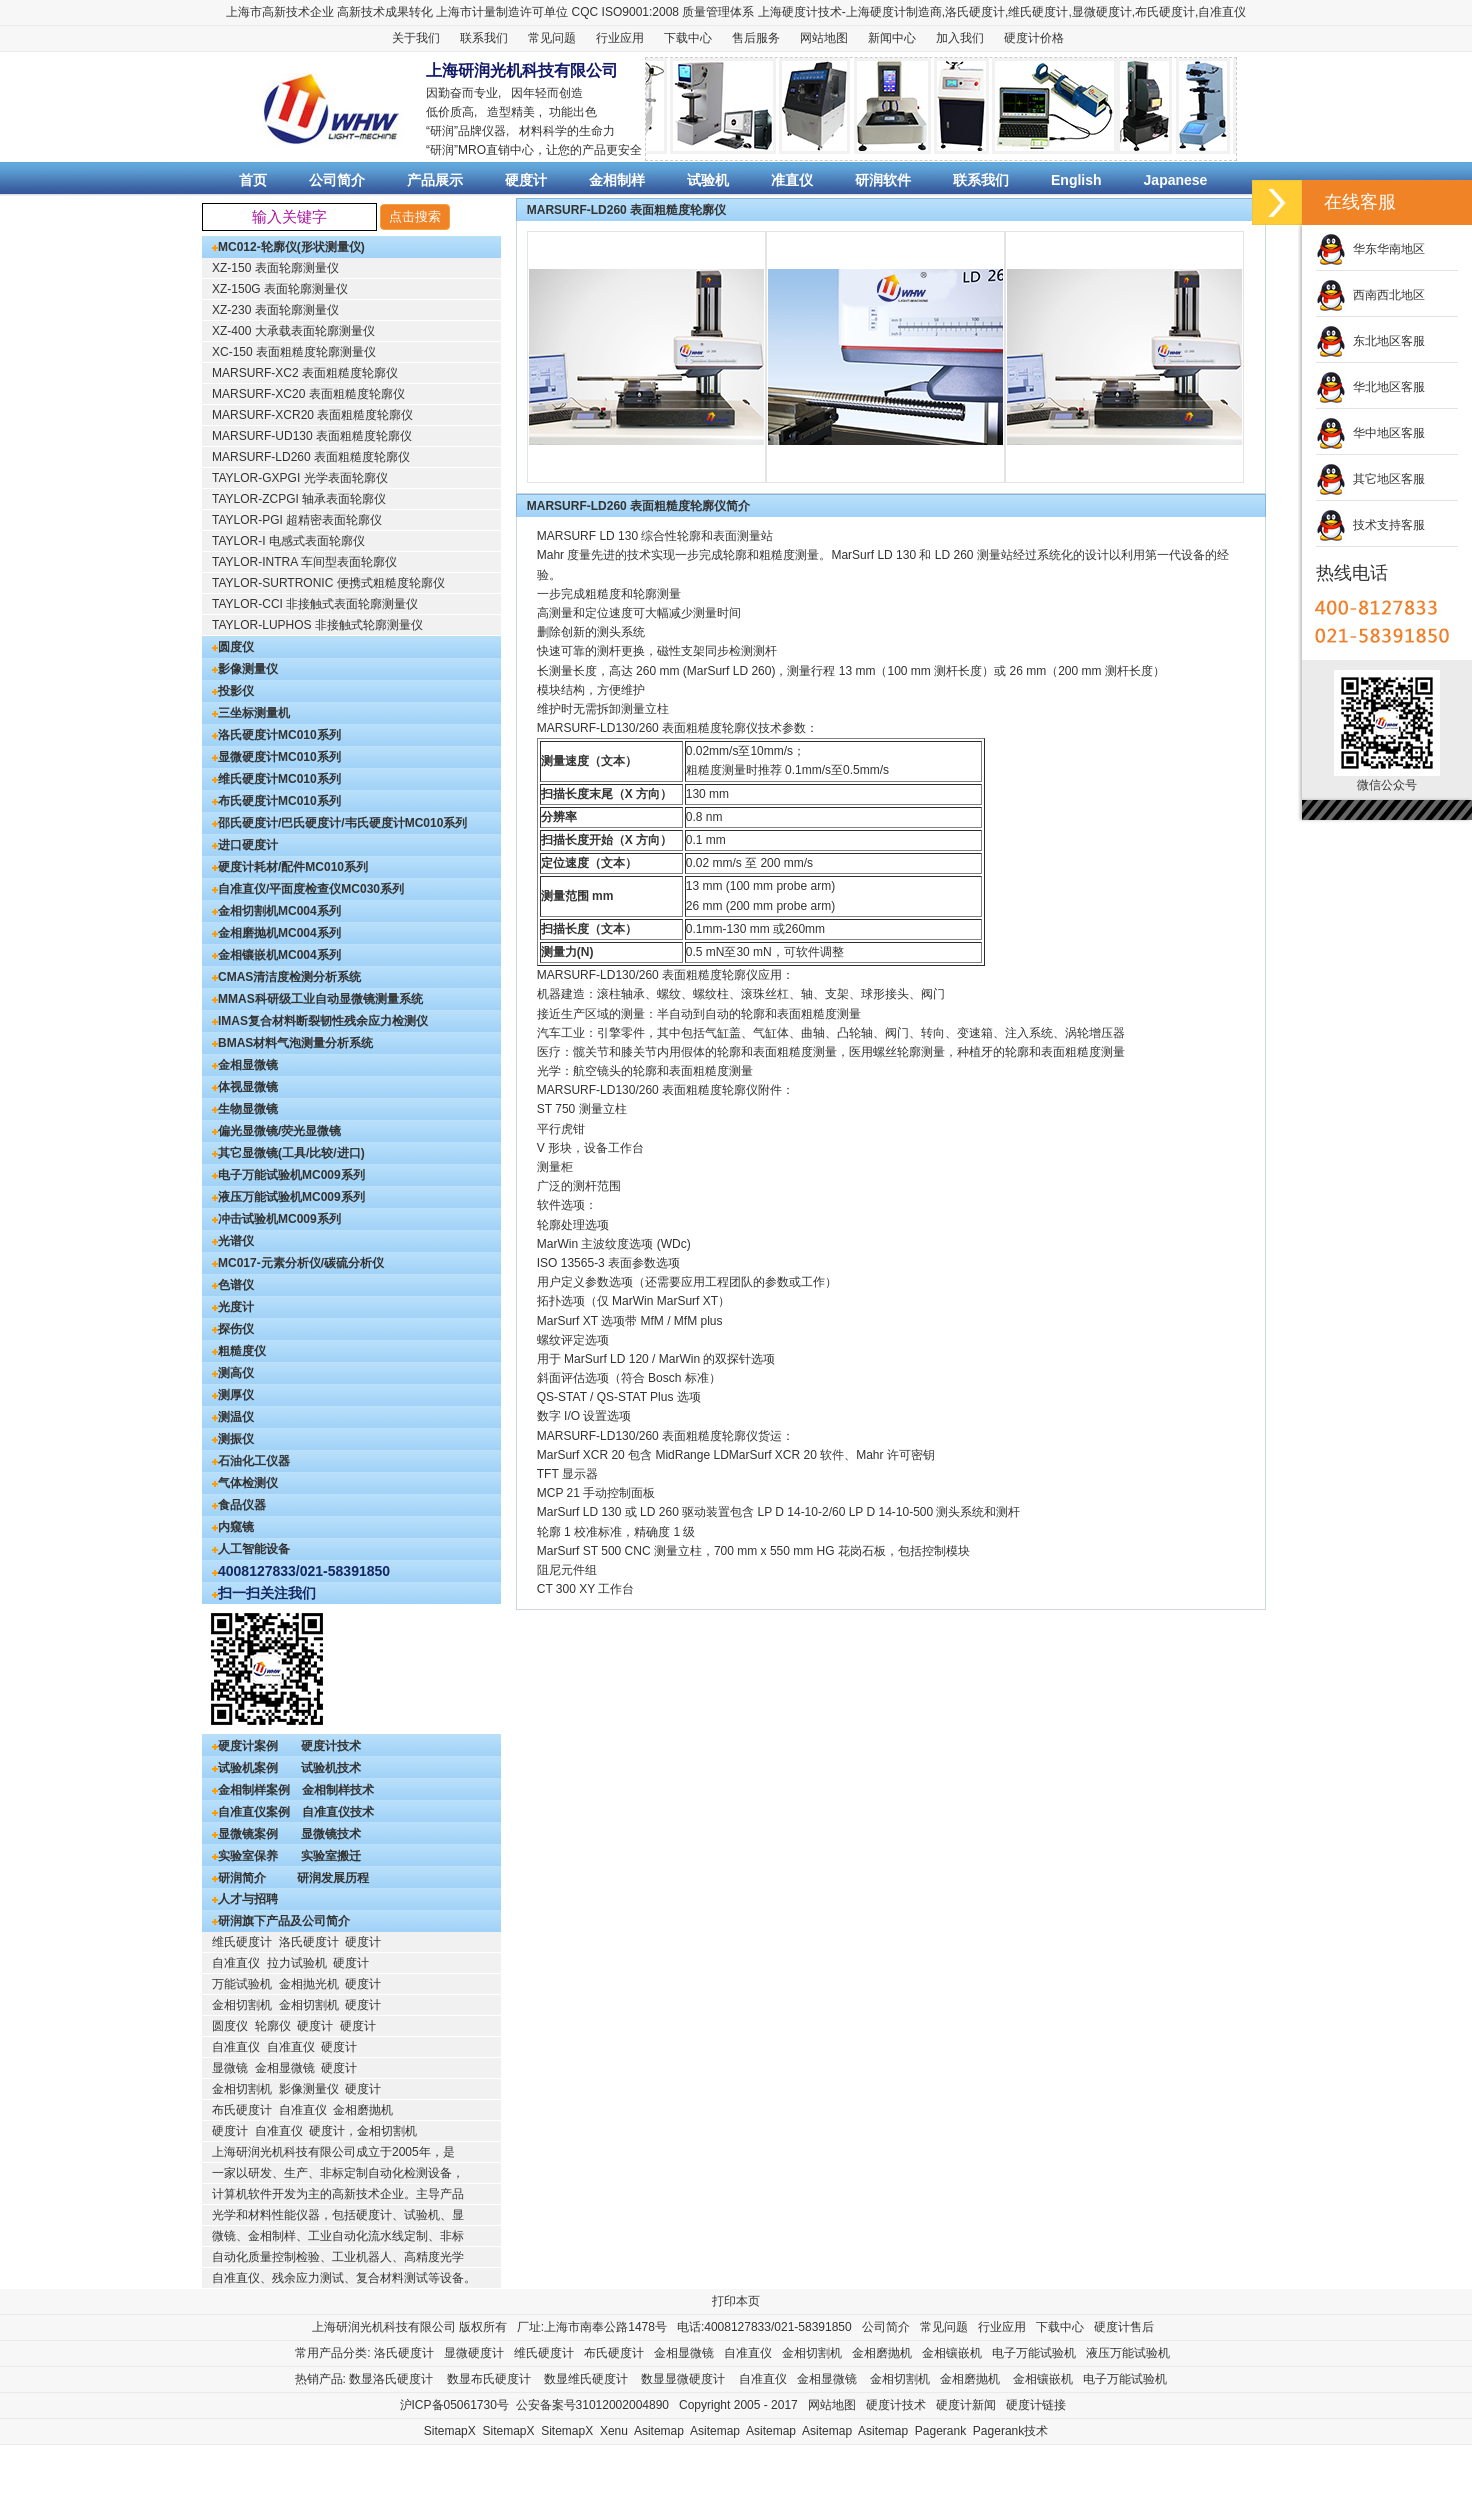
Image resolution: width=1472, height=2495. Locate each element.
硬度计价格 (1034, 38)
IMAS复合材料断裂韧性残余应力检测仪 (323, 1021)
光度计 (236, 1307)
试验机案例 (248, 1768)
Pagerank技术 (1010, 2431)
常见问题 (552, 38)
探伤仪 (236, 1329)
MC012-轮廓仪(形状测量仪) (291, 247)
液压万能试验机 (260, 1197)
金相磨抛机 (248, 933)
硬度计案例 (248, 1746)
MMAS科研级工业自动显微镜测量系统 (320, 999)
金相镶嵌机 (248, 955)
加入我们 (960, 38)
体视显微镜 (248, 1087)
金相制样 (617, 180)
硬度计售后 (1124, 2327)
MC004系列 (309, 911)
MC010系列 (309, 735)
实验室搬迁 (331, 1856)
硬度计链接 (1036, 2405)
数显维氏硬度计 (586, 2379)
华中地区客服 (1370, 433)
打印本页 (736, 2301)
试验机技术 (331, 1768)
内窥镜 (236, 1527)
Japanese (1176, 180)
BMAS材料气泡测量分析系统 (295, 1043)
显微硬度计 (1102, 12)
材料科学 (543, 131)
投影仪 (236, 691)
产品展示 (435, 180)
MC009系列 (333, 1175)
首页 (253, 180)
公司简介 (337, 180)
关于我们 (416, 38)
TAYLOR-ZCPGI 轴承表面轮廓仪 (299, 499)
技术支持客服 (1370, 525)
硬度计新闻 (966, 2405)
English (1076, 180)
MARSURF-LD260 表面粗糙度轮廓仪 (311, 457)
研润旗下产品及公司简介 (284, 1921)
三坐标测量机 (254, 713)
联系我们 (484, 38)
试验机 (708, 180)
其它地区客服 (1370, 479)
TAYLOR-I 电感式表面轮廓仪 (288, 541)
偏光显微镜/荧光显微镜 (279, 1131)
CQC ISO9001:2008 (625, 12)
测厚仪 (236, 1395)
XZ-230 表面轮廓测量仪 (275, 310)
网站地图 (824, 38)
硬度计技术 (331, 1746)
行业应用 (620, 38)
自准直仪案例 (254, 1812)
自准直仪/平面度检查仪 (279, 889)
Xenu (614, 2431)
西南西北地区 (1370, 295)
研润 (442, 131)
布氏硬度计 (1165, 12)
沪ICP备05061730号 (454, 2405)
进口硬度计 (248, 845)
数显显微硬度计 (683, 2379)
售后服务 (756, 38)
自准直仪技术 (338, 1812)
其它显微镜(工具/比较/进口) (291, 1153)
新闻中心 (892, 38)
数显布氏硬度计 (489, 2379)
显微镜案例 (248, 1834)
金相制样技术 (338, 1790)
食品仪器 (242, 1505)
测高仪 (236, 1373)
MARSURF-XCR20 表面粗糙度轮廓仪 (312, 415)
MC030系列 (372, 889)
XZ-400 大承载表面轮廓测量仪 (293, 331)
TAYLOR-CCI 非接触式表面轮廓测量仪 (315, 604)
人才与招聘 (248, 1899)
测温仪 (236, 1417)
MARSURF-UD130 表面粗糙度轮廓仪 (312, 436)
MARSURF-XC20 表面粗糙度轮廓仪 (308, 394)
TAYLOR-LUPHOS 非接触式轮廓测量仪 (317, 625)
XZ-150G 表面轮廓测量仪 (280, 289)
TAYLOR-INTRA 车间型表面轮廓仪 (304, 562)
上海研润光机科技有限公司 (384, 2327)
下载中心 (688, 38)
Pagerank (940, 2431)
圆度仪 (236, 647)
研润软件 (883, 180)
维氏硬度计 (1038, 12)
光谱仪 (236, 1241)
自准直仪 (1222, 12)
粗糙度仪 (242, 1351)
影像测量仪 (248, 669)
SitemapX (450, 2431)
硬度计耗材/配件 (261, 867)
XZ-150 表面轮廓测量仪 (275, 268)
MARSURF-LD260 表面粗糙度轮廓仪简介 (638, 506)
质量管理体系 (718, 12)
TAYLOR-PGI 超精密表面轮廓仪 (297, 520)
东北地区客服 (1370, 341)
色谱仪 (236, 1285)
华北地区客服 (1370, 387)
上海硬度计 (788, 12)
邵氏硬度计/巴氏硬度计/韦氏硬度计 (311, 823)
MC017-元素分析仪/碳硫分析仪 (301, 1263)
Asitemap (659, 2431)
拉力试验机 (297, 1963)
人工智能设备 (254, 1549)
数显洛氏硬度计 (391, 2379)
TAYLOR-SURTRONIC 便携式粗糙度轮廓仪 (328, 583)
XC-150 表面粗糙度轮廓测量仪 (294, 352)
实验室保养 (248, 1856)
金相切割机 (248, 911)
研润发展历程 (333, 1878)
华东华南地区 (1370, 249)
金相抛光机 (309, 1984)
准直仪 (792, 180)
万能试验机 (242, 1984)
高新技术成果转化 (385, 12)
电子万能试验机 (260, 1175)
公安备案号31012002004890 (592, 2405)
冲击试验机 (248, 1219)
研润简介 (242, 1878)
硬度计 (888, 12)
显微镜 (230, 2068)
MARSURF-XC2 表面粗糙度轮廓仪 (305, 373)
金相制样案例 (254, 1790)
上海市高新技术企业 (280, 12)
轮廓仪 (273, 2026)
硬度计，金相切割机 (363, 2131)
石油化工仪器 (254, 1461)
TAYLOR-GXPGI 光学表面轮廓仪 (300, 478)
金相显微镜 (248, 1065)
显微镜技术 (331, 1834)
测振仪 (236, 1439)
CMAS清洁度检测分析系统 (289, 977)
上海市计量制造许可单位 (502, 12)
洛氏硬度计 (975, 12)
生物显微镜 (248, 1109)
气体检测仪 (248, 1483)
